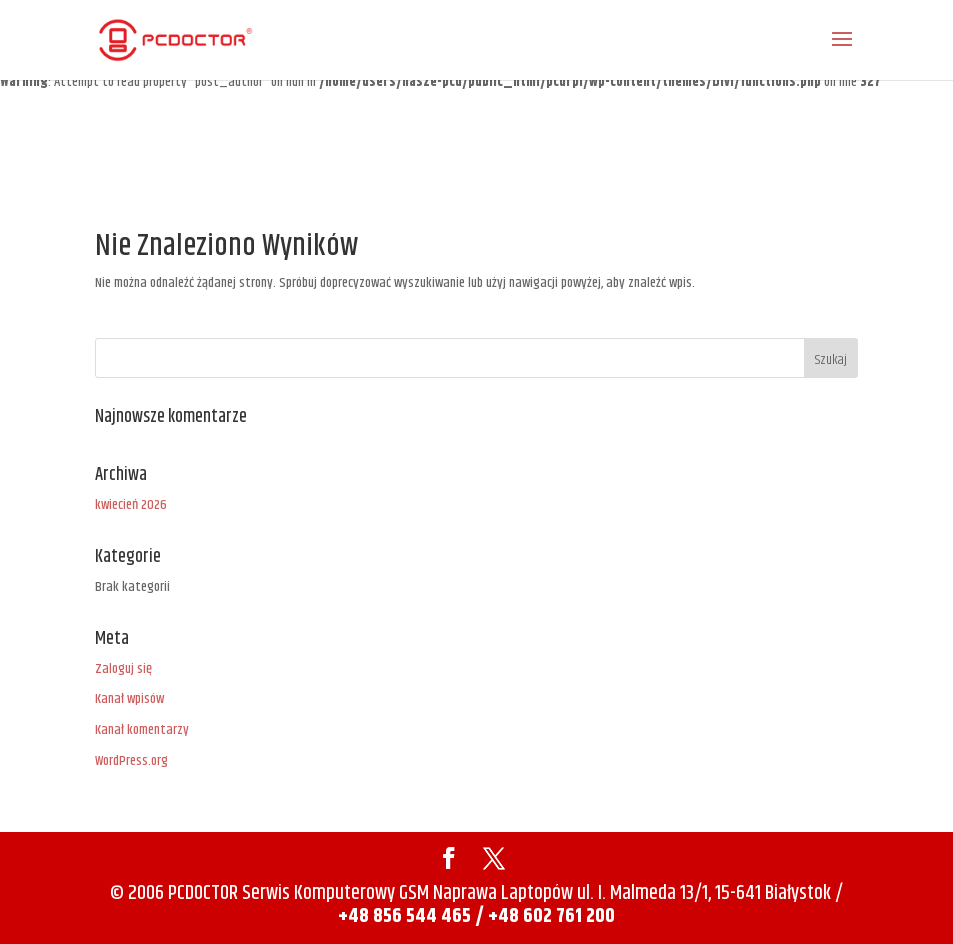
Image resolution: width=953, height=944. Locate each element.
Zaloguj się (123, 669)
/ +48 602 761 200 (545, 916)
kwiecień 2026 (131, 505)
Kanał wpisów (129, 699)
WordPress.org (131, 761)
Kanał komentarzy (142, 730)
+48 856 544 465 (406, 916)
